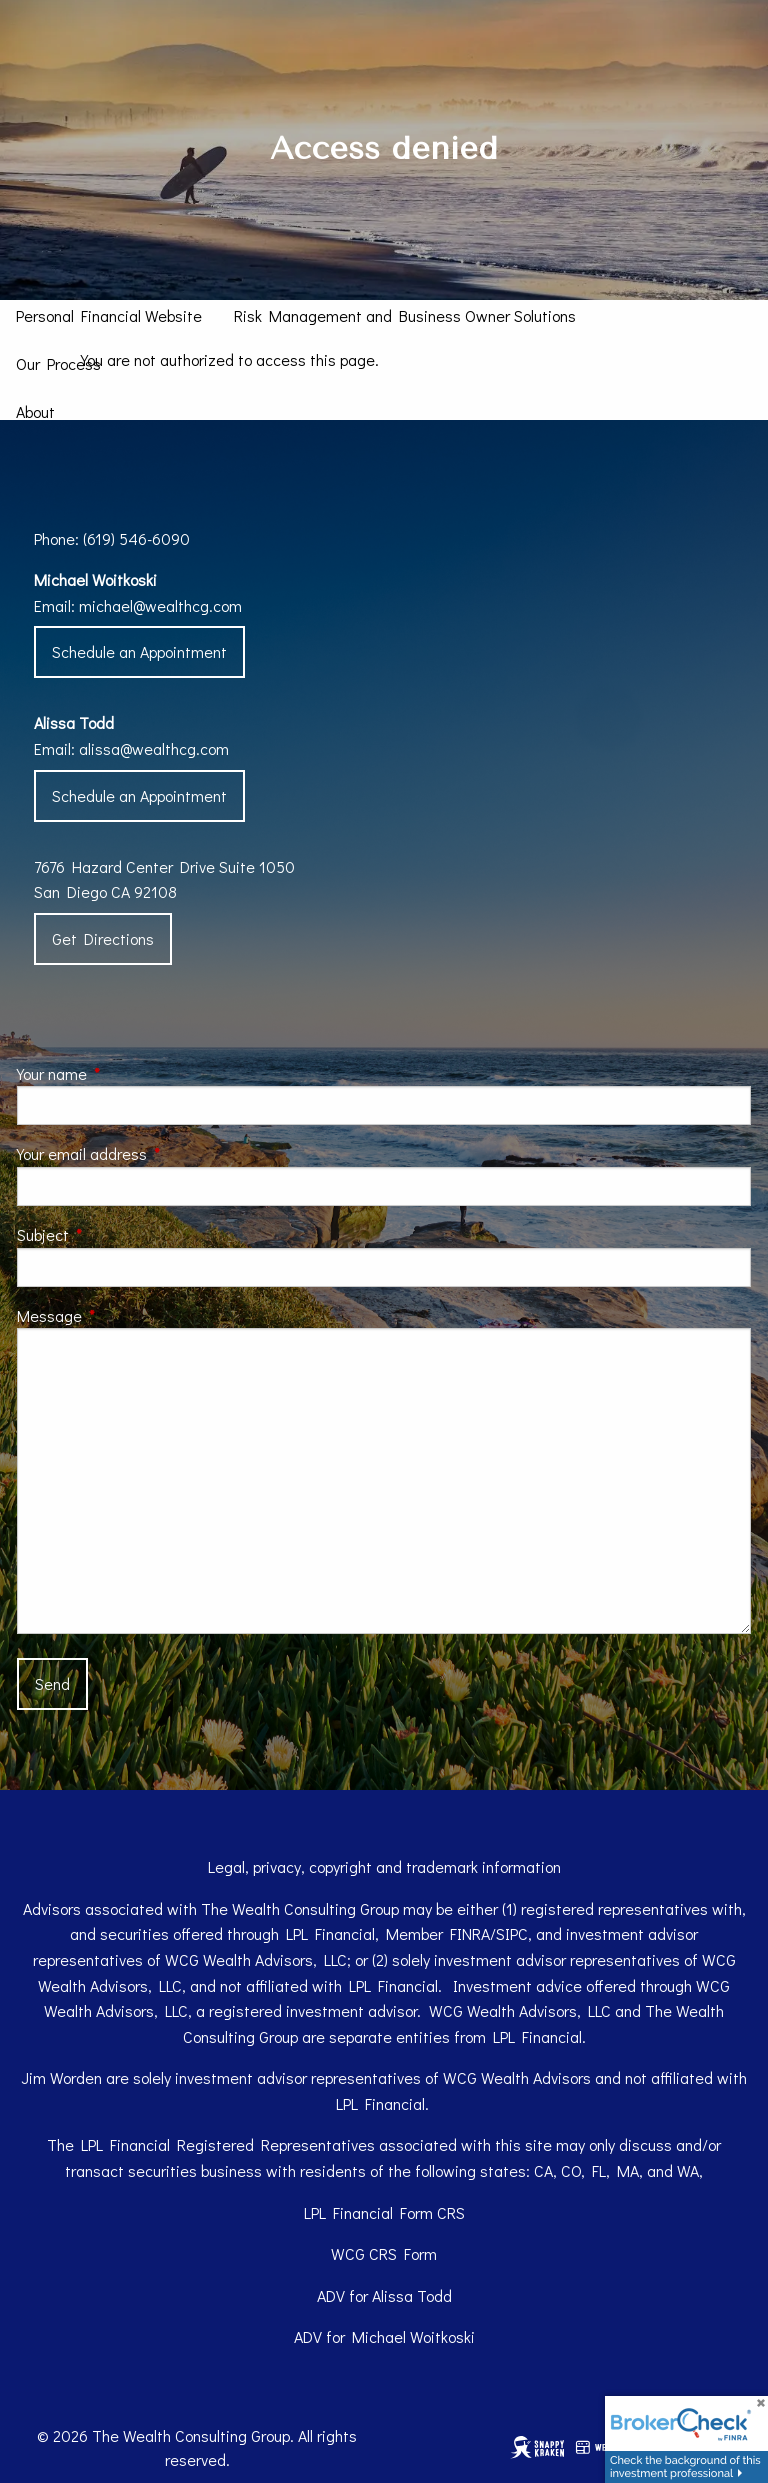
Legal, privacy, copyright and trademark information (384, 1866)
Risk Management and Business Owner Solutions (405, 315)
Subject (117, 1234)
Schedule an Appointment (139, 651)
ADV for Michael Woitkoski (384, 2336)
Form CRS (432, 2212)
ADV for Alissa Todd (384, 2295)
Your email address (156, 1153)
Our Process (58, 363)
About (35, 411)
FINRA (470, 1933)
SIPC (512, 1933)
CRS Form (403, 2253)
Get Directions (103, 938)
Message (124, 1315)
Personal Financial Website (109, 315)
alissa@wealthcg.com (154, 748)
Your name (126, 1073)
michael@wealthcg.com (160, 605)
